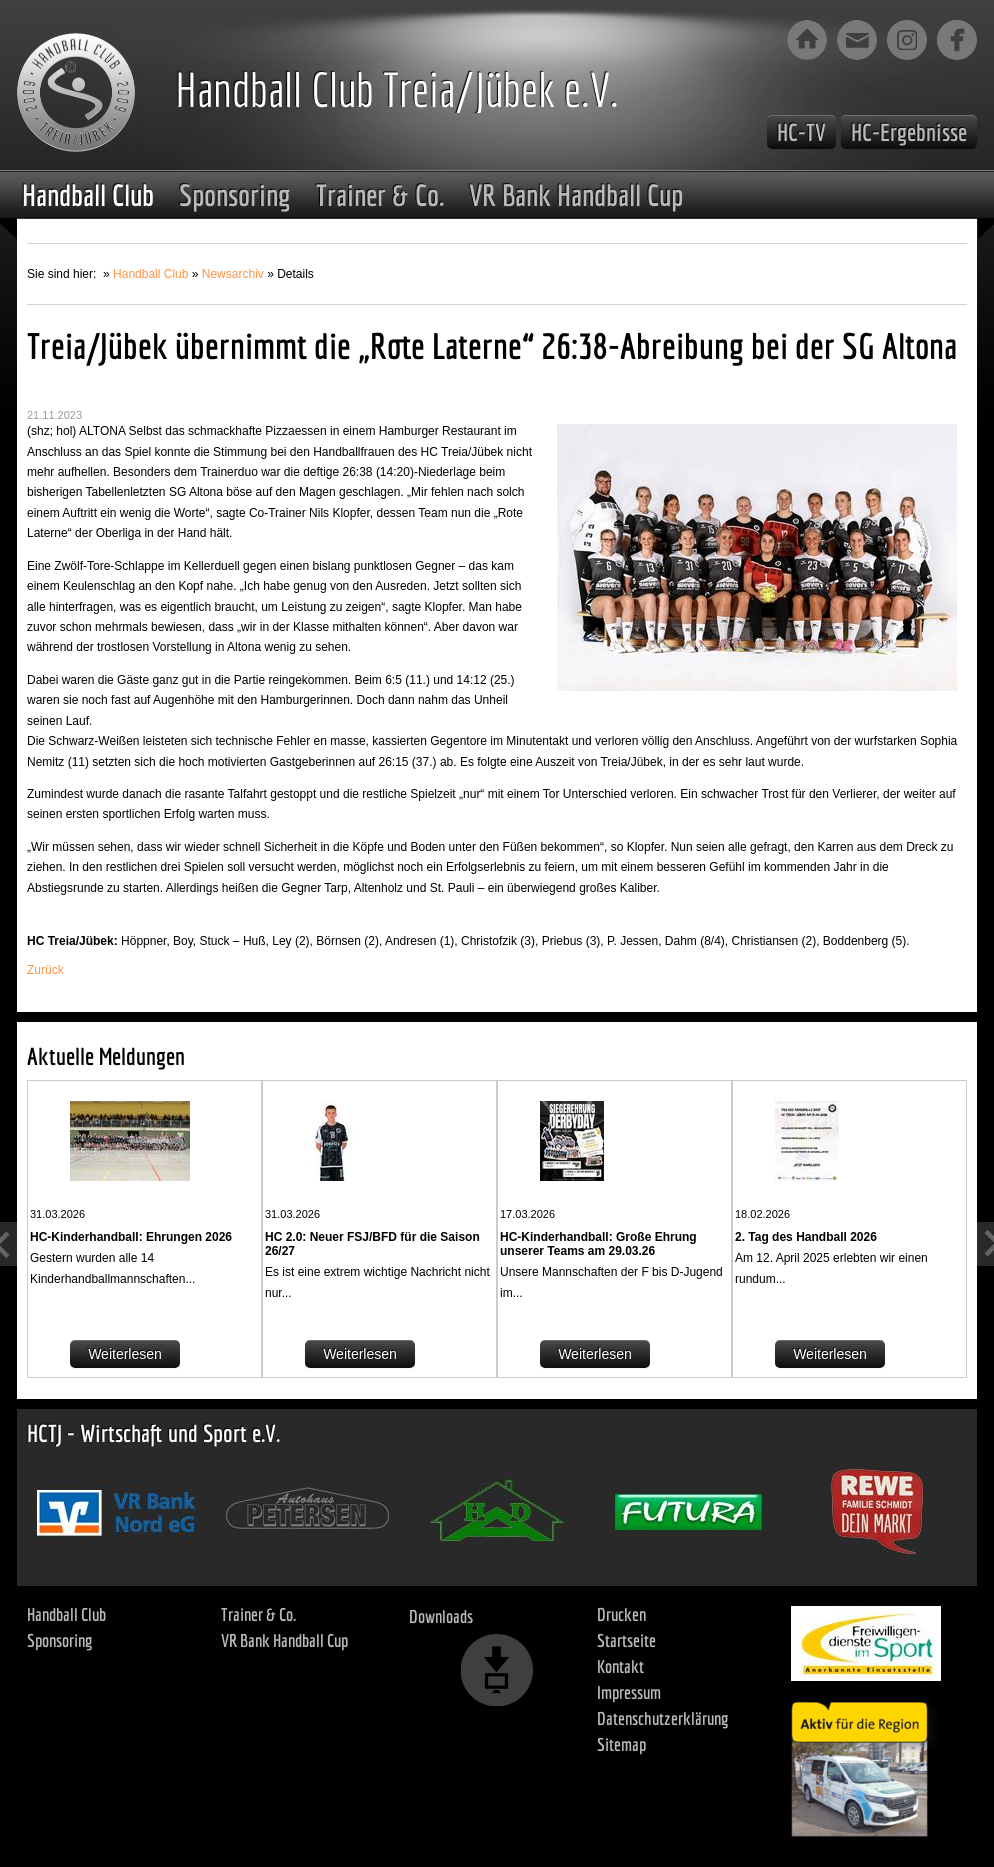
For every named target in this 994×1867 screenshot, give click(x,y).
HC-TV (801, 132)
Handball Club (88, 195)
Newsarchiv (233, 274)
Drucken (621, 1614)
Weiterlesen (125, 1354)
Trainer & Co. (380, 195)
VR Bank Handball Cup (576, 195)
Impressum (629, 1692)
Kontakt (620, 1666)
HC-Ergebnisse (909, 132)
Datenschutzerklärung (663, 1718)
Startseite (626, 1640)
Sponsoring (235, 195)
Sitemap (621, 1744)
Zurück (45, 970)
